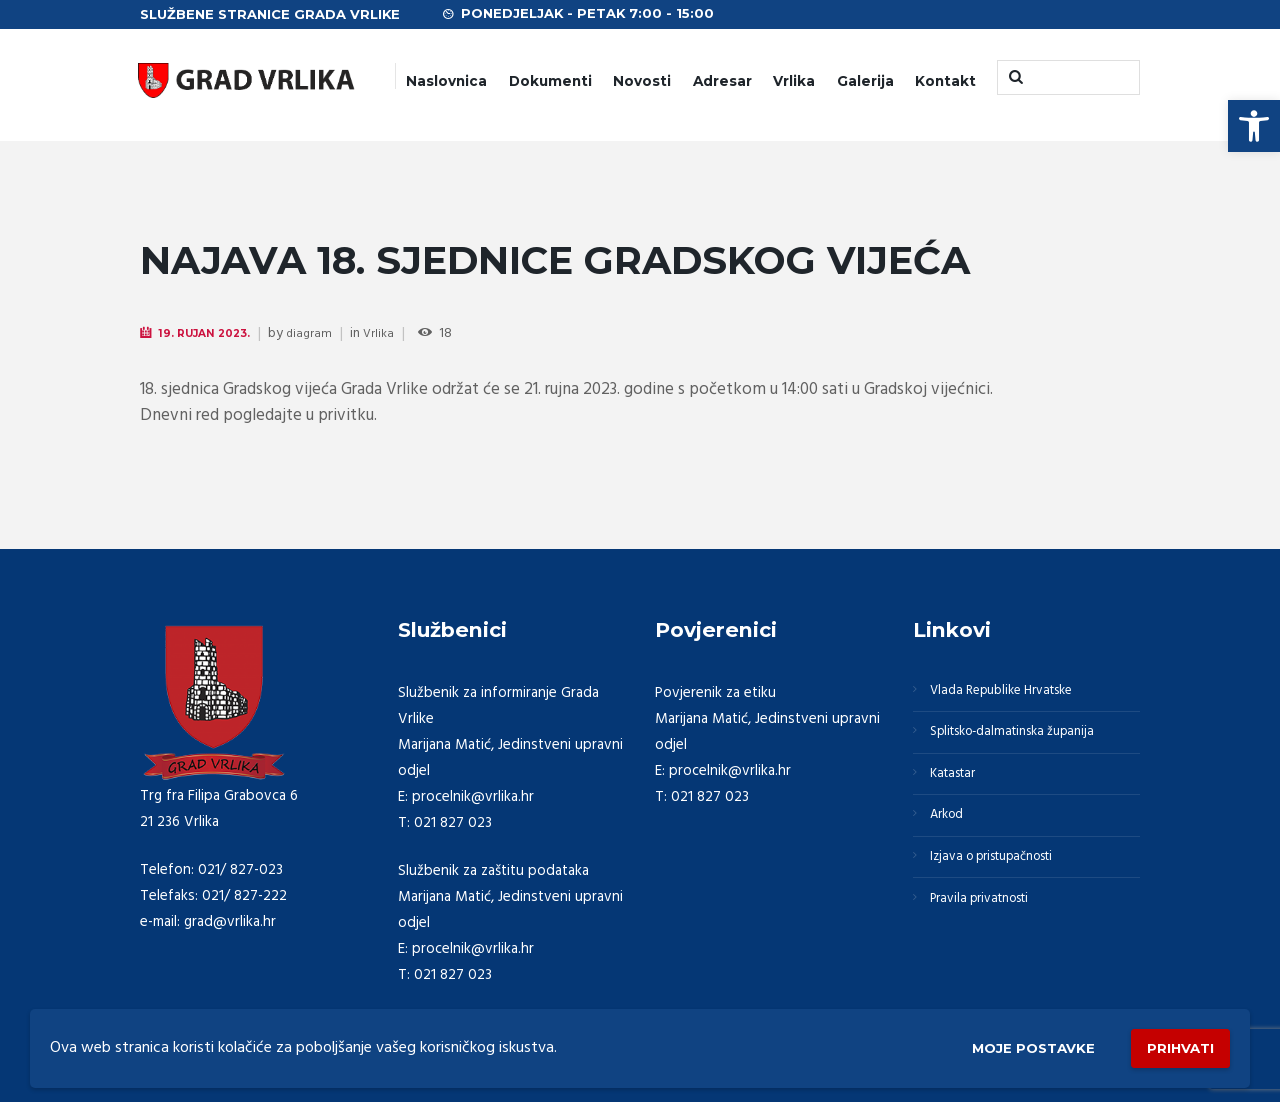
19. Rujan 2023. (212, 333)
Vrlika (794, 81)
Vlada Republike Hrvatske (1015, 694)
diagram (324, 334)
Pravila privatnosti (991, 934)
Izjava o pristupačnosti (1006, 886)
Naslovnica (446, 81)
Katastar (959, 790)
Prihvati (1172, 1043)
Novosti (642, 81)
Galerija (865, 81)
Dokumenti (550, 81)
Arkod (953, 838)
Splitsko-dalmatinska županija (1027, 742)
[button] (1254, 126)
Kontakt (945, 81)
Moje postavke (1002, 1044)
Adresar (722, 81)
